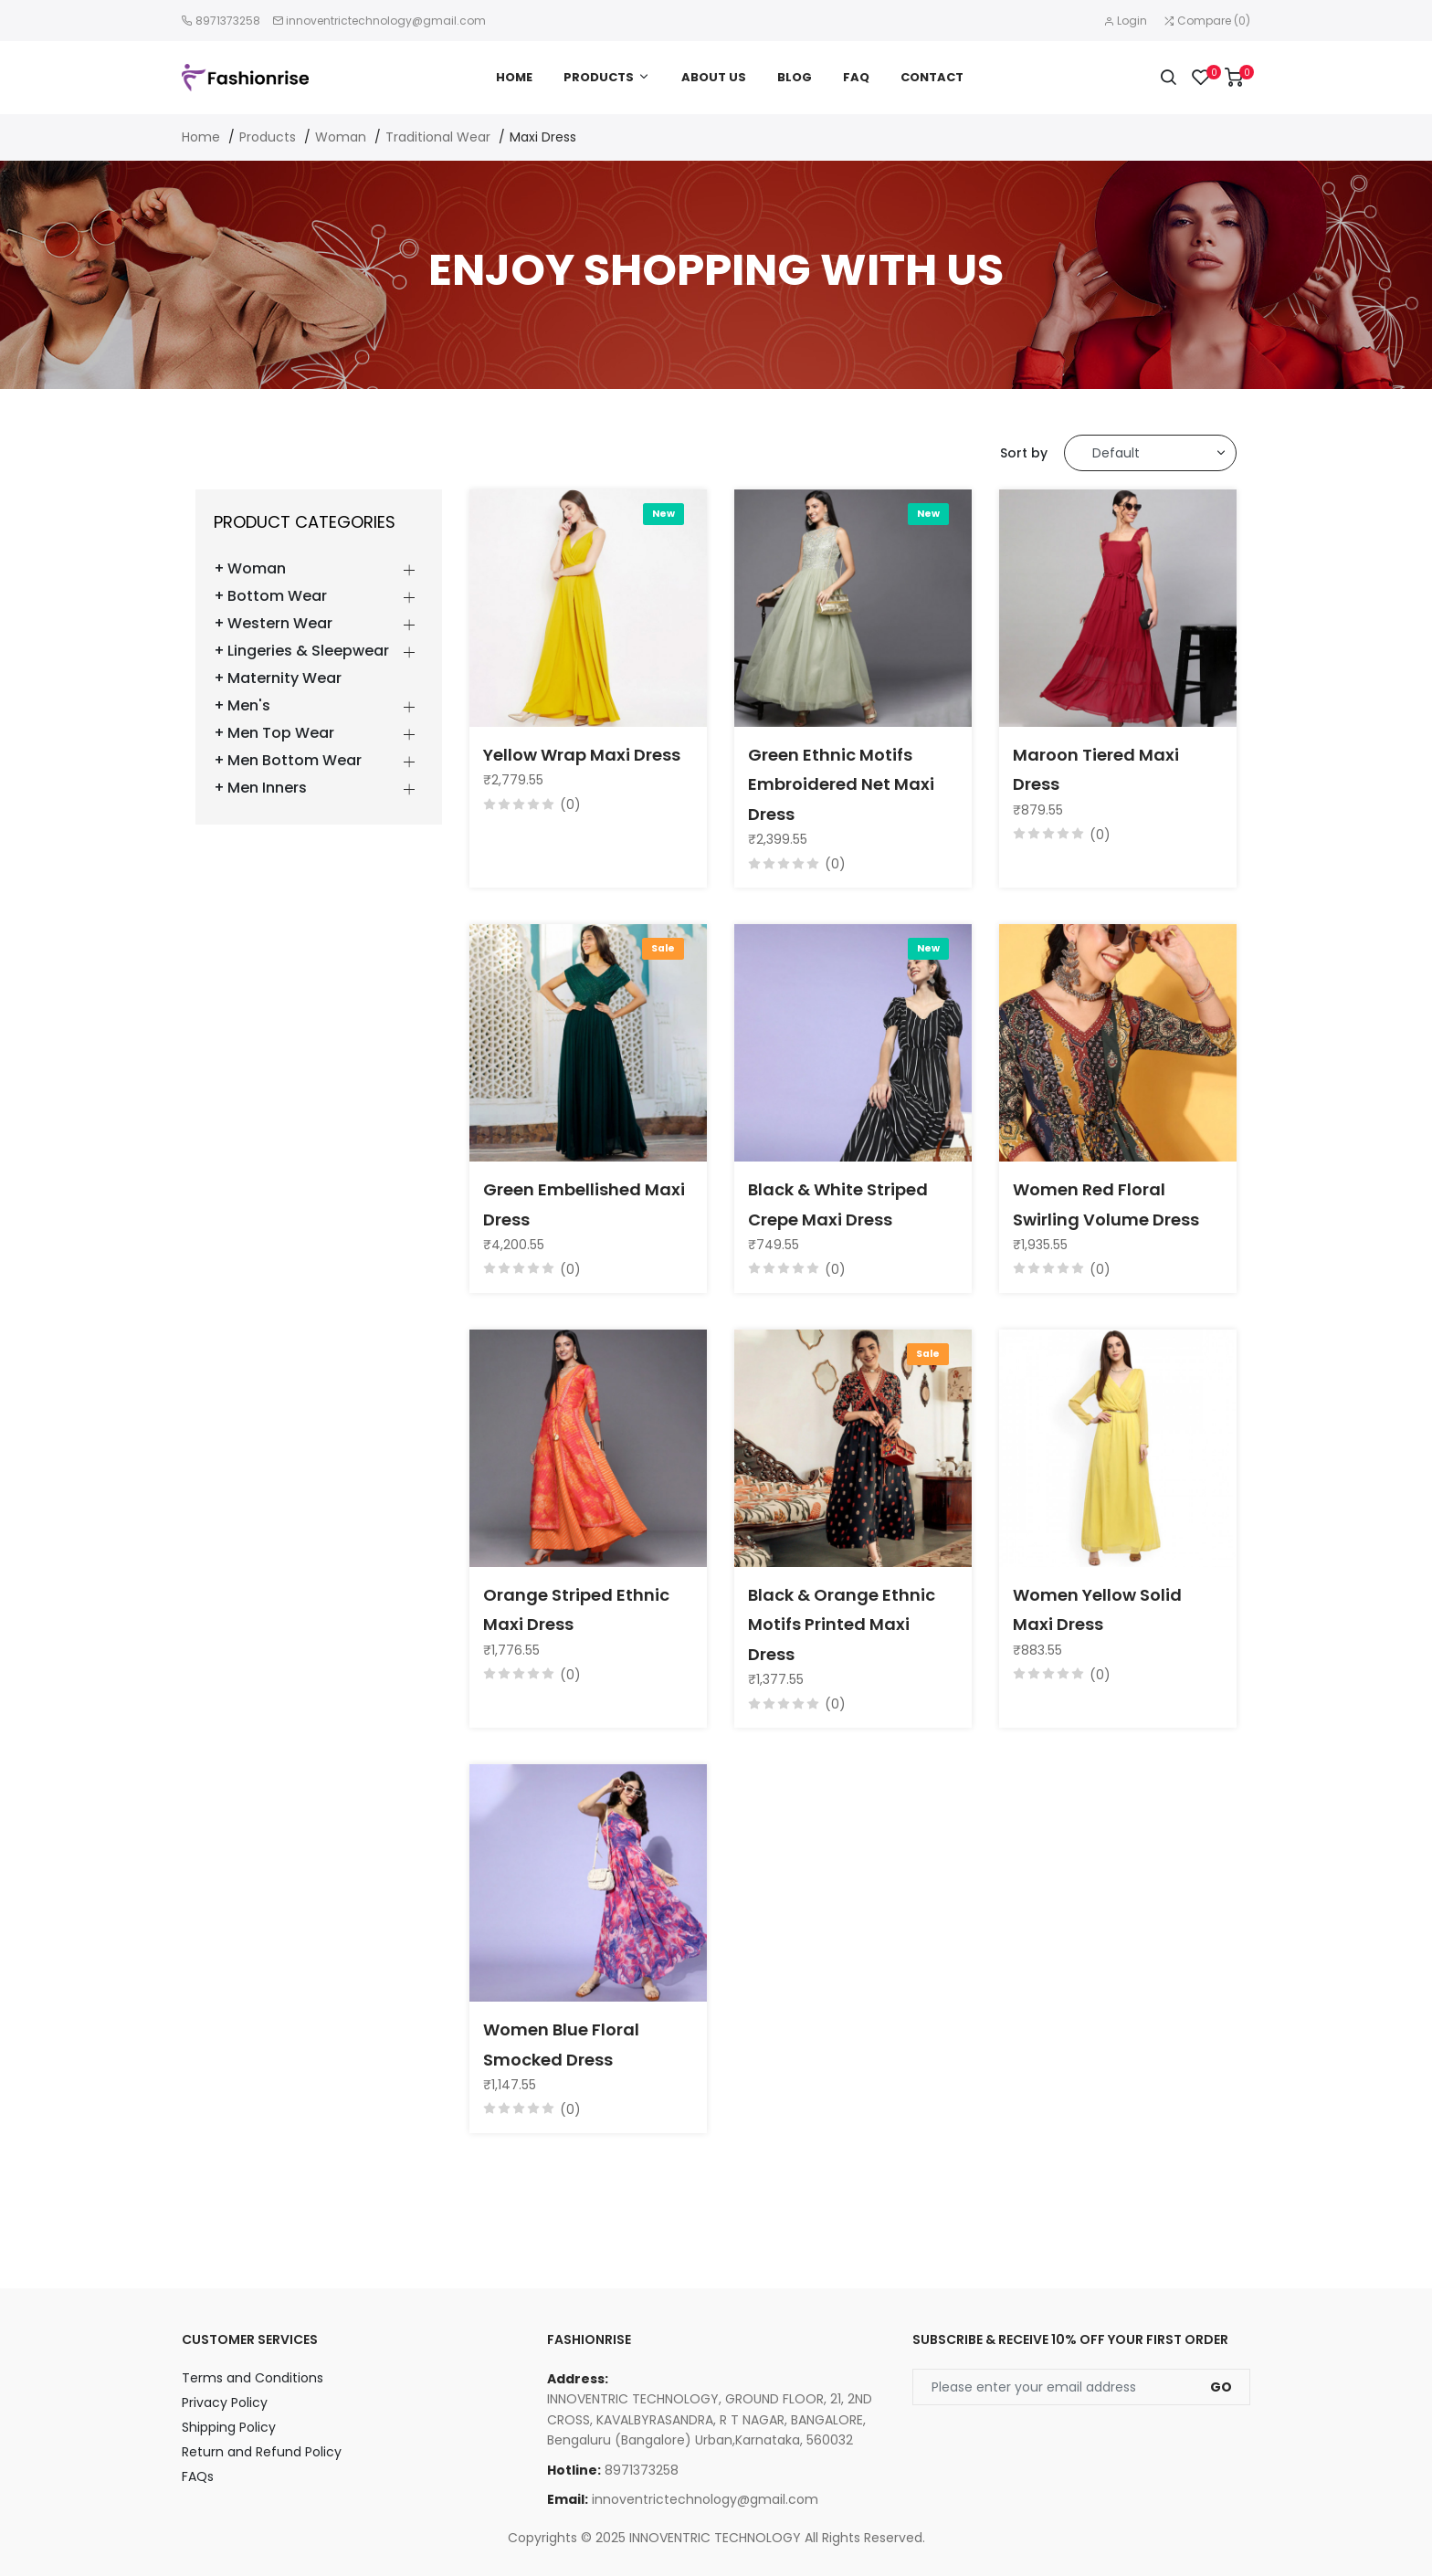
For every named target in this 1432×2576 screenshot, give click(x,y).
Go (1221, 2387)
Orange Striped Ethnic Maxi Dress (576, 1609)
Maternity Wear (284, 678)
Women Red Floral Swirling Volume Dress (1106, 1204)
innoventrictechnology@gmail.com (386, 20)
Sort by (1024, 453)
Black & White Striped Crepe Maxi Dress (838, 1204)
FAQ (856, 77)
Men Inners (267, 788)
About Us (713, 77)
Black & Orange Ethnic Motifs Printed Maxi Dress (841, 1624)
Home (514, 77)
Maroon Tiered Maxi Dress (1096, 769)
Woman (340, 137)
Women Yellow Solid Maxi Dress (1097, 1609)
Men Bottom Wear (294, 761)
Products (598, 77)
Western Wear (279, 624)
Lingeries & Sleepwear (308, 651)
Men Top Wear (280, 733)
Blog (794, 77)
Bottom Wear (277, 596)
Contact (931, 77)
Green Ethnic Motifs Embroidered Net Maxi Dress (841, 784)
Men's (248, 706)
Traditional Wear (437, 137)
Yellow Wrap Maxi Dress (581, 754)
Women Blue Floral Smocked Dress (561, 2044)
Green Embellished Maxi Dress (584, 1204)
